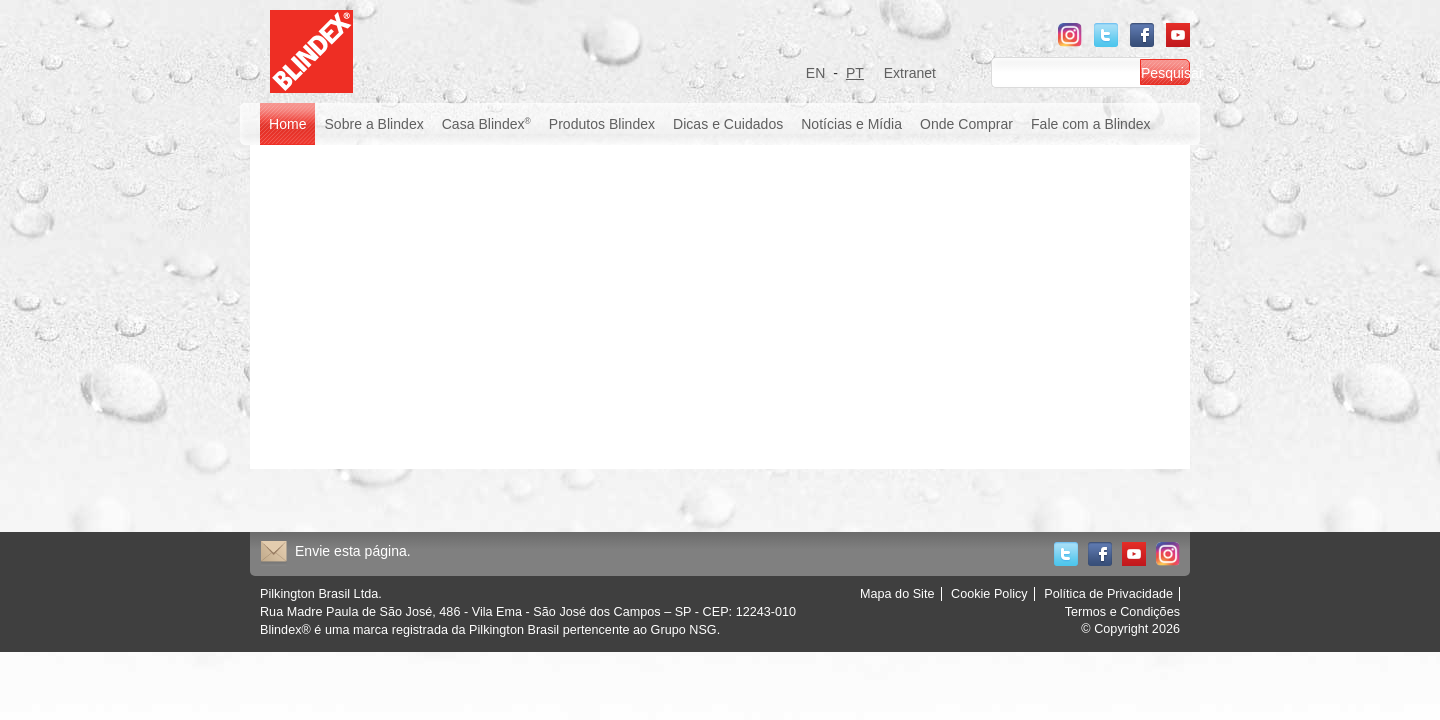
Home (287, 124)
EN (816, 73)
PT (855, 73)
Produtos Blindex (602, 124)
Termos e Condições (1122, 612)
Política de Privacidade (1108, 594)
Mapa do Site (897, 594)
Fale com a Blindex (1091, 124)
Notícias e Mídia (851, 124)
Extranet (910, 73)
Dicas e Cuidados (728, 124)
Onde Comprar (966, 124)
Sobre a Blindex (373, 124)
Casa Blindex (486, 124)
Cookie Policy (989, 594)
